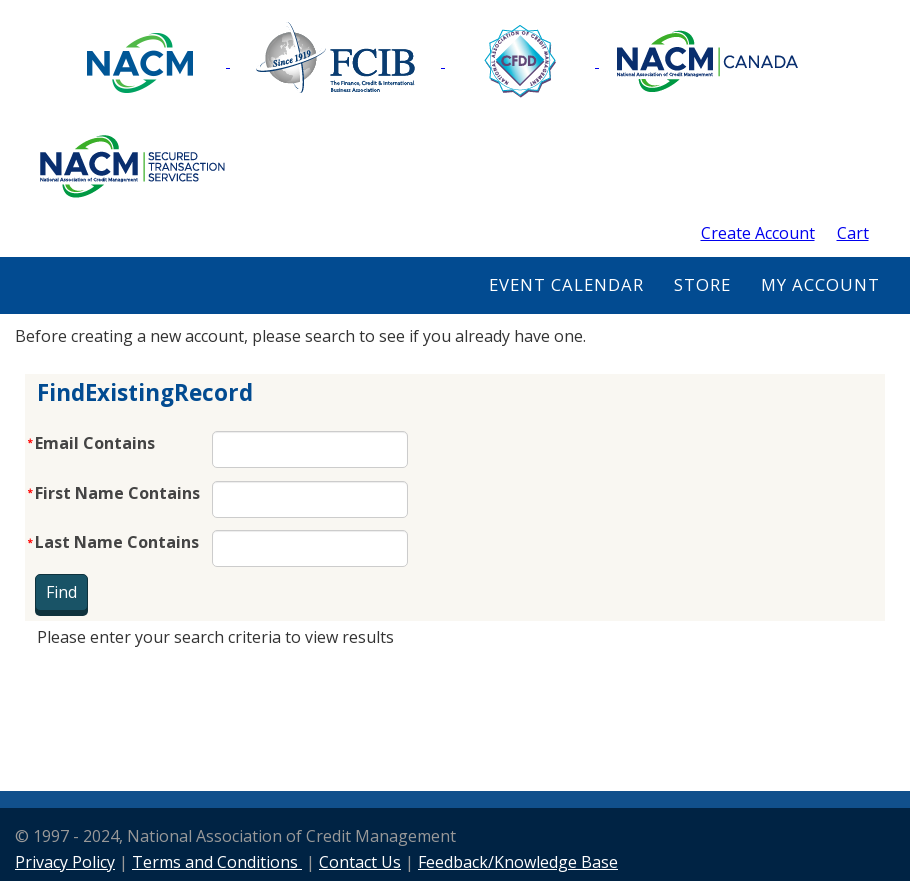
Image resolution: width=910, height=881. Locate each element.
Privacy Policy (65, 862)
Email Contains (95, 443)
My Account (820, 284)
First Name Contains (117, 493)
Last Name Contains (117, 542)
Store (702, 284)
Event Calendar (566, 284)
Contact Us (360, 862)
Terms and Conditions (217, 862)
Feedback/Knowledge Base (518, 862)
